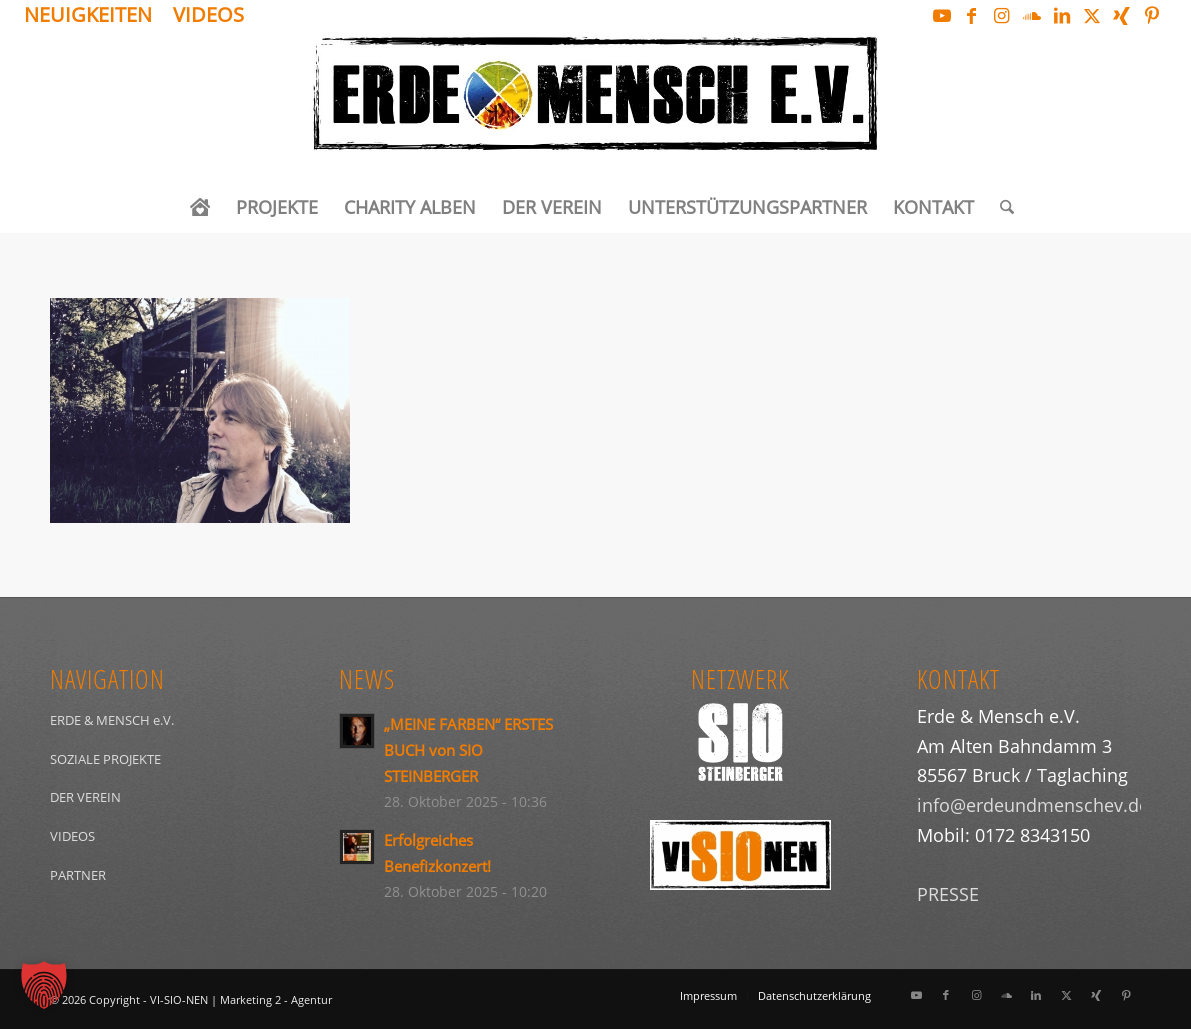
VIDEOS (72, 836)
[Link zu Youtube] (941, 15)
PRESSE (948, 894)
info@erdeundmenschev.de (1033, 805)
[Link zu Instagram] (1001, 15)
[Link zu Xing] (1121, 15)
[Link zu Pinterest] (1152, 15)
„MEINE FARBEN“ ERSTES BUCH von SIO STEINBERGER (468, 750)
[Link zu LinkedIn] (1061, 15)
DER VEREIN (85, 797)
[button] (44, 985)
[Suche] (1000, 207)
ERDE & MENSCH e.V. (112, 720)
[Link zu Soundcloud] (1031, 15)
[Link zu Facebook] (971, 15)
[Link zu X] (1091, 15)
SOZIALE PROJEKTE (105, 759)
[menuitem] (93, 16)
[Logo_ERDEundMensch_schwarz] (596, 106)
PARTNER (78, 875)
